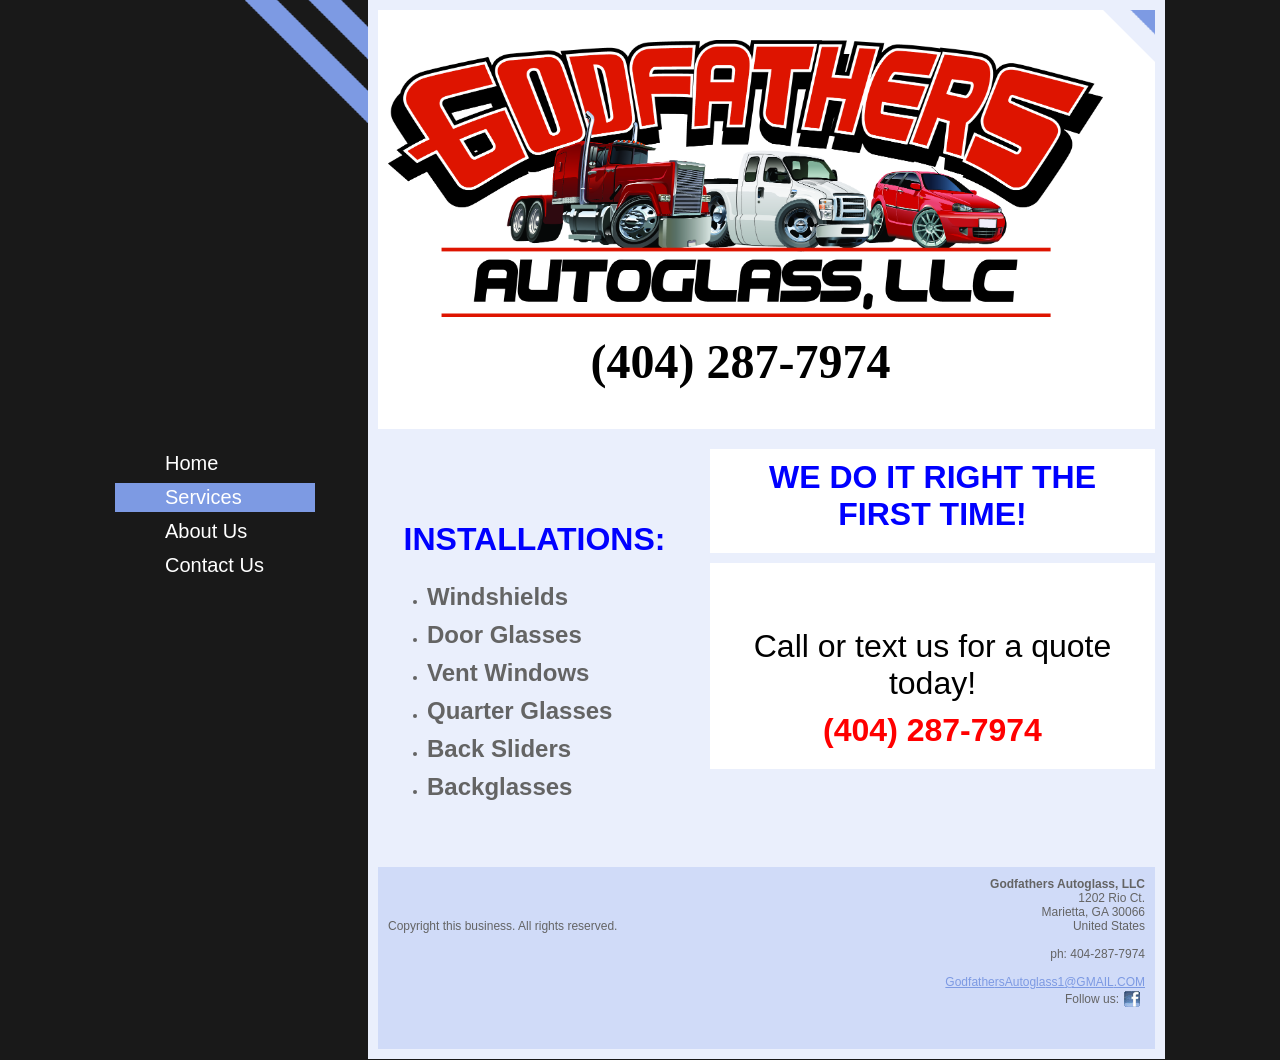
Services (203, 497)
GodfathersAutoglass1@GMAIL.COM (1045, 982)
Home (191, 463)
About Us (206, 531)
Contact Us (214, 565)
